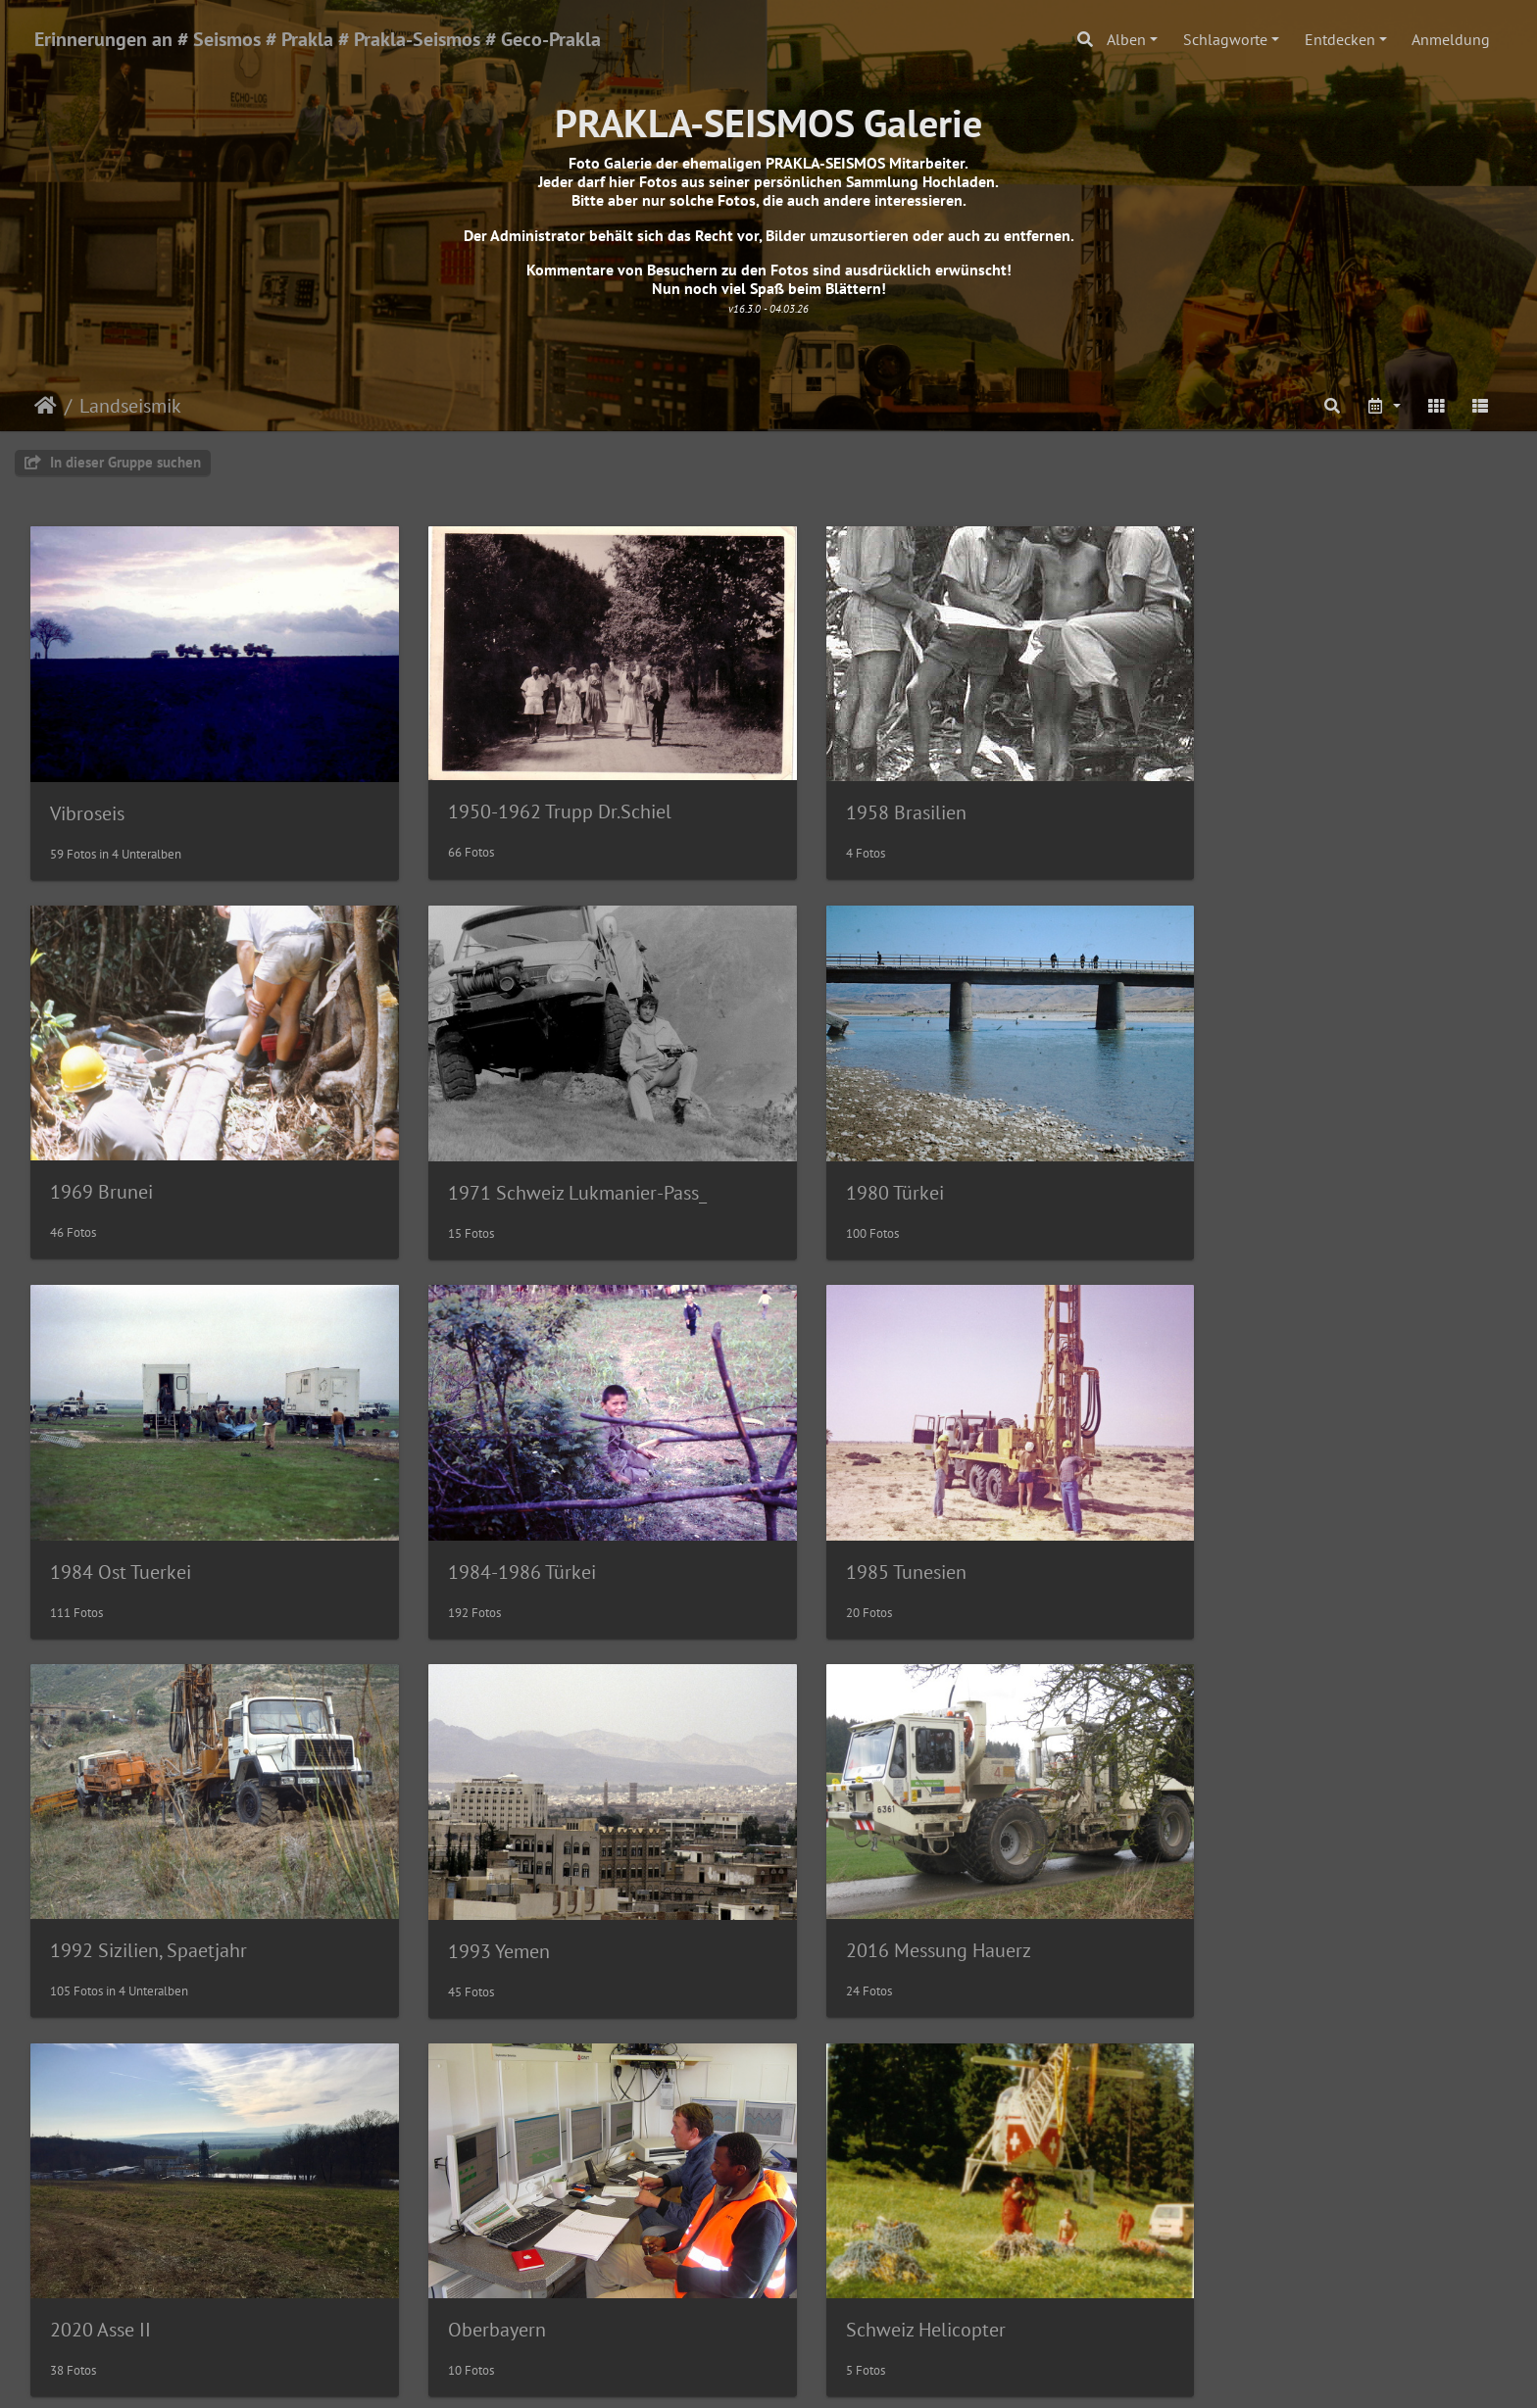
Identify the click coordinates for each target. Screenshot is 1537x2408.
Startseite (45, 405)
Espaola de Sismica (505, 2256)
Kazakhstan (97, 2256)
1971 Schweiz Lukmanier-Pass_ (179, 1162)
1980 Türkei (475, 1162)
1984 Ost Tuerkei (873, 1162)
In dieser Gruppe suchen (113, 462)
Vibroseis (87, 798)
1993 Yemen (854, 1527)
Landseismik (130, 405)
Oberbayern (475, 1890)
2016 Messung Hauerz (1271, 1526)
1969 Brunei (1230, 797)
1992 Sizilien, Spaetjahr (524, 1526)
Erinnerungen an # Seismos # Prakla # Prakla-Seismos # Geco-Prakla (317, 39)
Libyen (1206, 1891)
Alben (1126, 39)
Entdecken (1340, 39)
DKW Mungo (855, 2256)
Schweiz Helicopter (883, 1890)
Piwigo (809, 2374)
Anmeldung (1451, 39)
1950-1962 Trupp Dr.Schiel (538, 797)
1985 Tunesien (110, 1527)
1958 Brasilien (863, 798)
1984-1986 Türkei (1253, 1162)
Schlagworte (1225, 39)
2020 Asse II (100, 1890)
